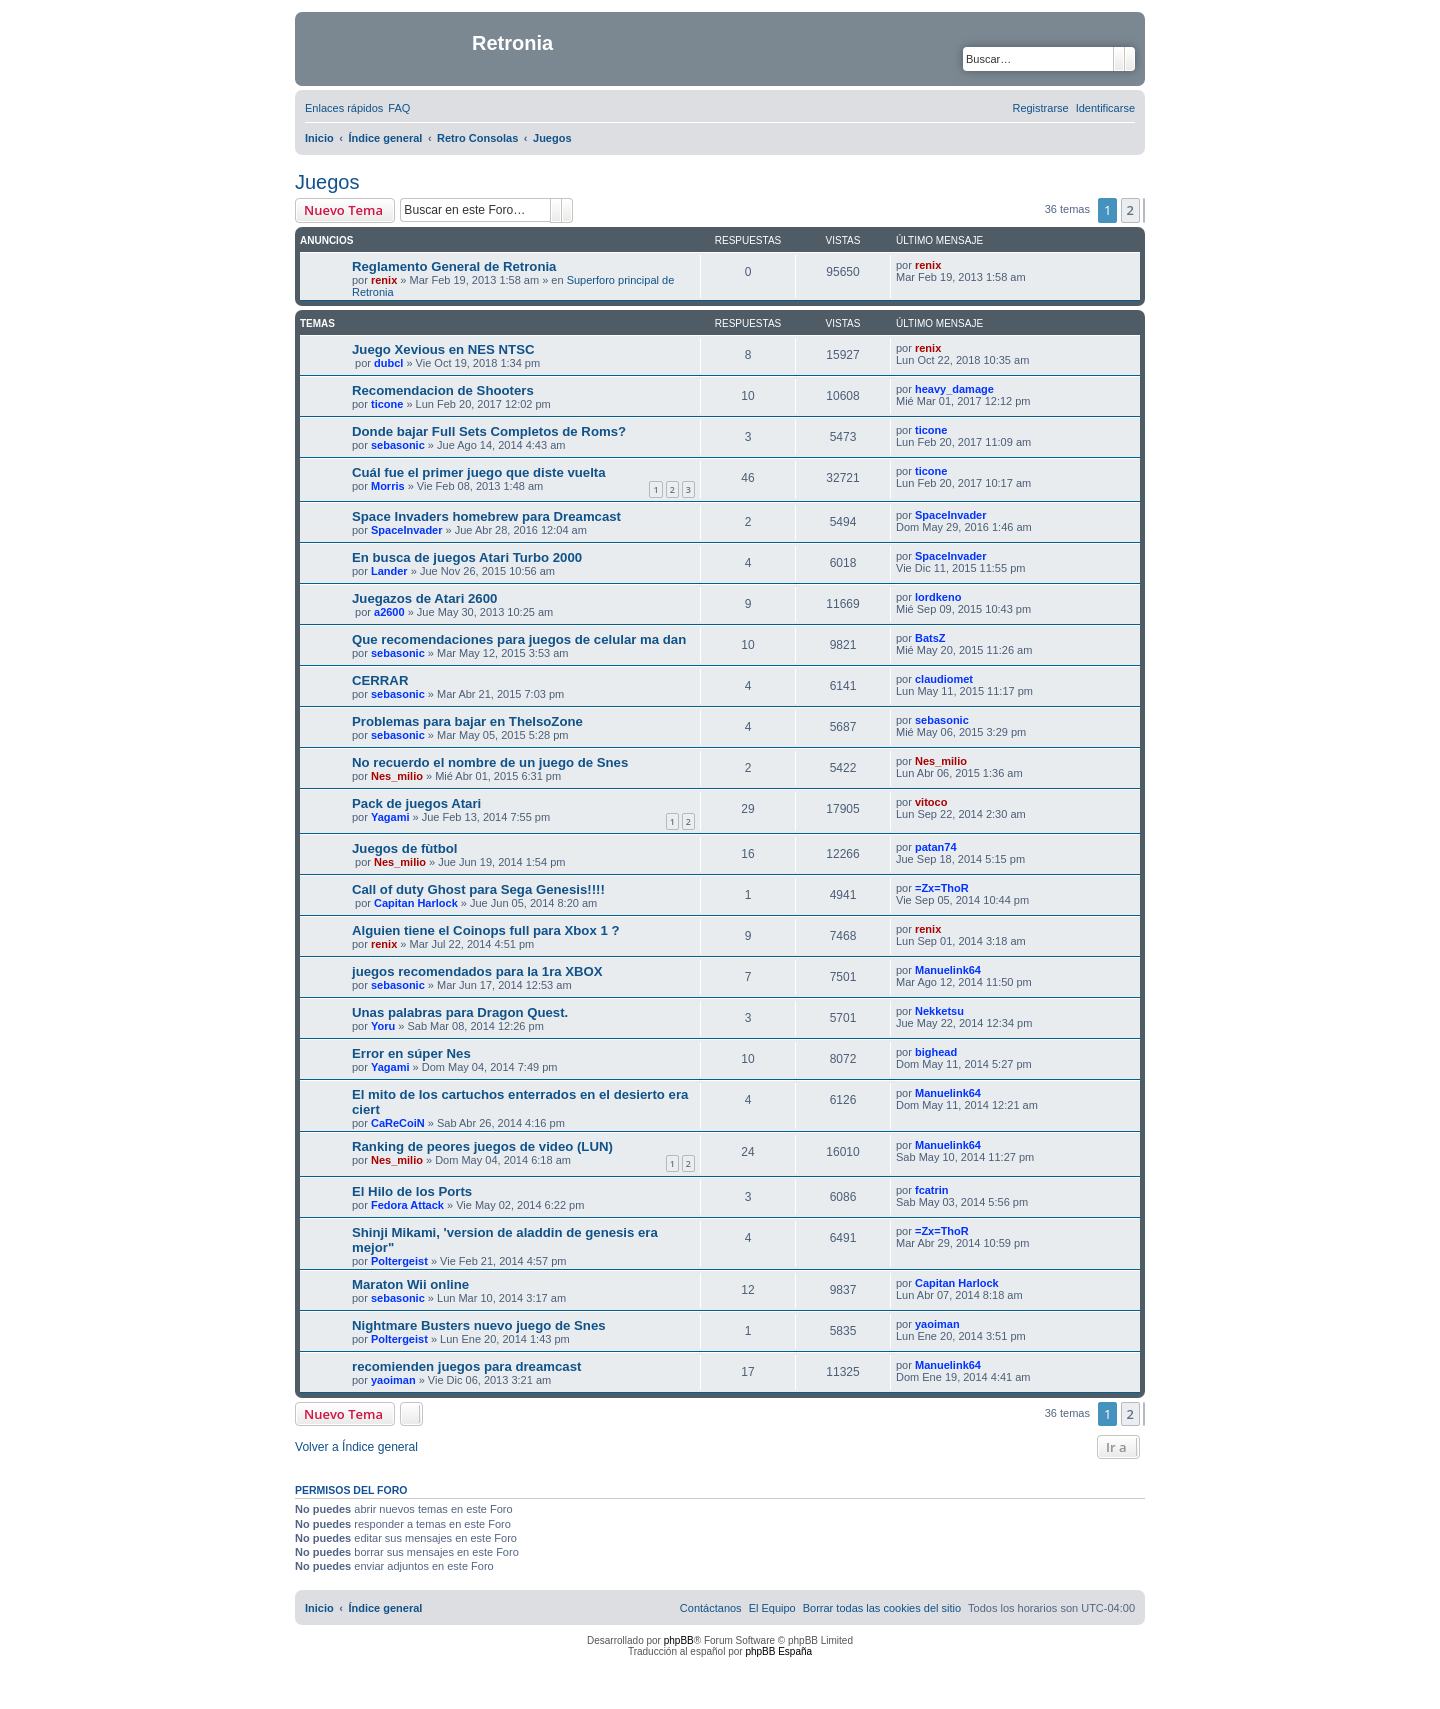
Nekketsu (939, 1011)
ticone (387, 404)
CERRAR (380, 680)
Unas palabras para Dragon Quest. (460, 1012)
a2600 (389, 612)
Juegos (327, 182)
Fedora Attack (407, 1205)
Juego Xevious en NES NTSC (443, 349)
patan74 (936, 847)
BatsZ (930, 638)
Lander (389, 571)
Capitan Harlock (416, 903)
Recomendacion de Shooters (443, 390)
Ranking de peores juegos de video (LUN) (482, 1146)
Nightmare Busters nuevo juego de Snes (479, 1325)
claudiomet (944, 679)
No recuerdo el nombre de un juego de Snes (490, 762)
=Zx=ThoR (942, 888)
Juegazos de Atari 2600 (424, 598)
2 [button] (1130, 210)
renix (384, 280)
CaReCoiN (398, 1123)
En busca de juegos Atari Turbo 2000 (467, 557)
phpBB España (778, 1651)
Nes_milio (397, 776)
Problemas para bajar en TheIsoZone (467, 721)
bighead (936, 1052)
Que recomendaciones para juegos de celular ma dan (519, 639)
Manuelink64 (948, 970)
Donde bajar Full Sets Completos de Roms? (489, 431)
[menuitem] (399, 108)
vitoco (931, 802)
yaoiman (937, 1324)
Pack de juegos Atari (416, 803)
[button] (1144, 210)
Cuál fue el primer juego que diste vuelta (479, 472)
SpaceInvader (407, 530)
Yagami (390, 817)
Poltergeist (399, 1261)
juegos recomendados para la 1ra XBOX (477, 971)
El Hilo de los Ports (412, 1191)
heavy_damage (954, 389)
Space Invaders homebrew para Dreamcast (486, 516)
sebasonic (398, 445)
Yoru (383, 1026)
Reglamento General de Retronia (454, 266)
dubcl (388, 363)
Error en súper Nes (411, 1053)
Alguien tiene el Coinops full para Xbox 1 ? (485, 930)
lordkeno (938, 597)
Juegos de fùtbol (405, 848)
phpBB (679, 1640)
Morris (388, 486)
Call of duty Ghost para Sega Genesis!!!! (478, 889)
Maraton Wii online (410, 1284)
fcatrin (932, 1190)
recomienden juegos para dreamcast (466, 1366)
